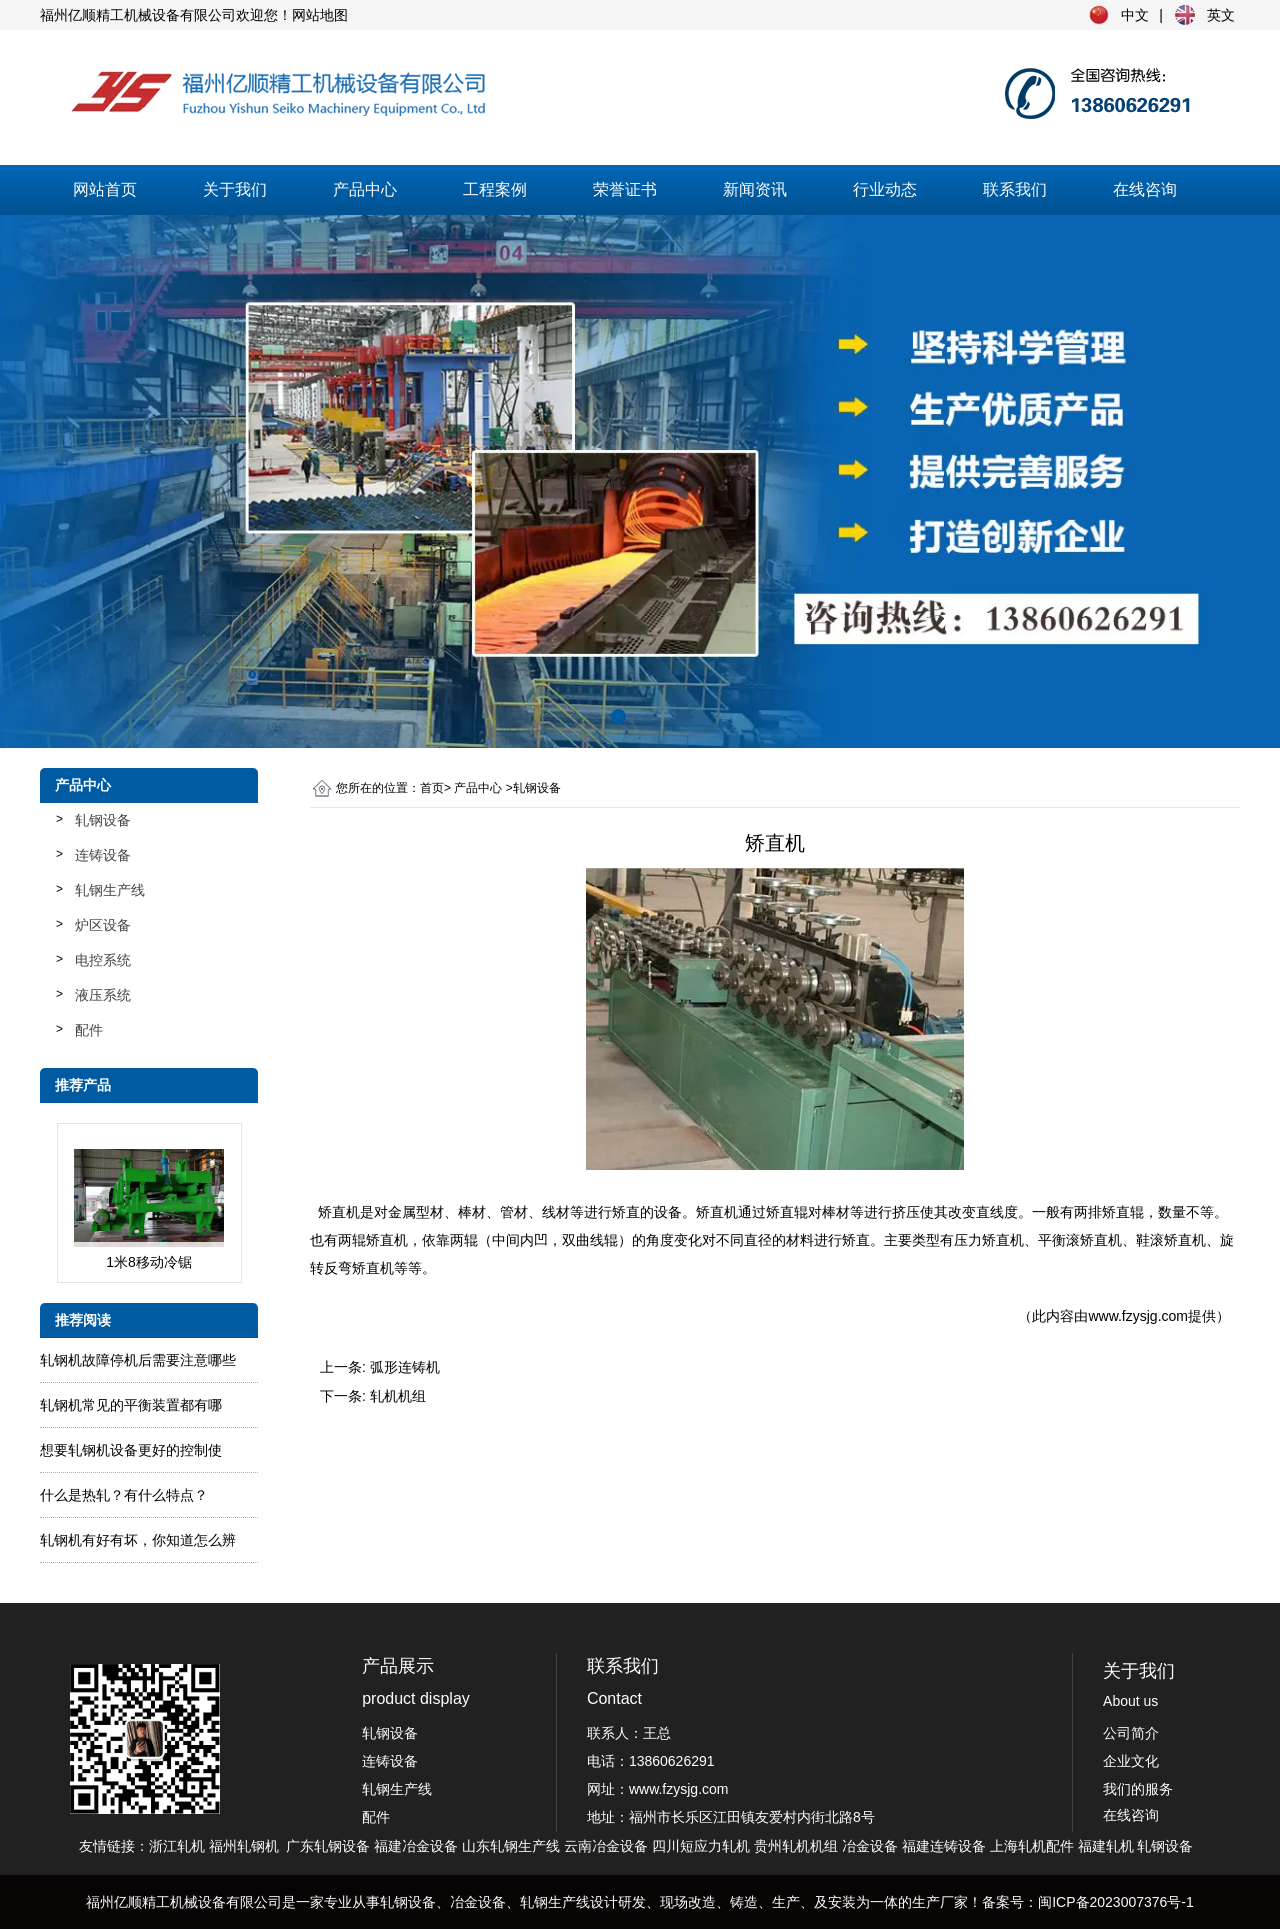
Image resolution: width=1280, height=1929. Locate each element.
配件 (89, 1030)
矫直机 (339, 1212)
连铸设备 (103, 855)
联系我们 (1015, 189)
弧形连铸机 (405, 1367)
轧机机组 (398, 1396)
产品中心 (365, 189)
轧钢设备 (103, 820)
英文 (1221, 15)
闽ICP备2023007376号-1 (1116, 1902)
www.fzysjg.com (1138, 1316)
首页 (432, 788)
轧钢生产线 (110, 890)
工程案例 (495, 189)
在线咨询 (1145, 189)
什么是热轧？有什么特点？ (124, 1495)
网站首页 (105, 189)
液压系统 (103, 995)
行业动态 (885, 189)
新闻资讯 (755, 189)
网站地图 (320, 15)
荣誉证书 (625, 189)
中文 (1135, 15)
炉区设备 (103, 925)
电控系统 (103, 960)
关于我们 (235, 189)
